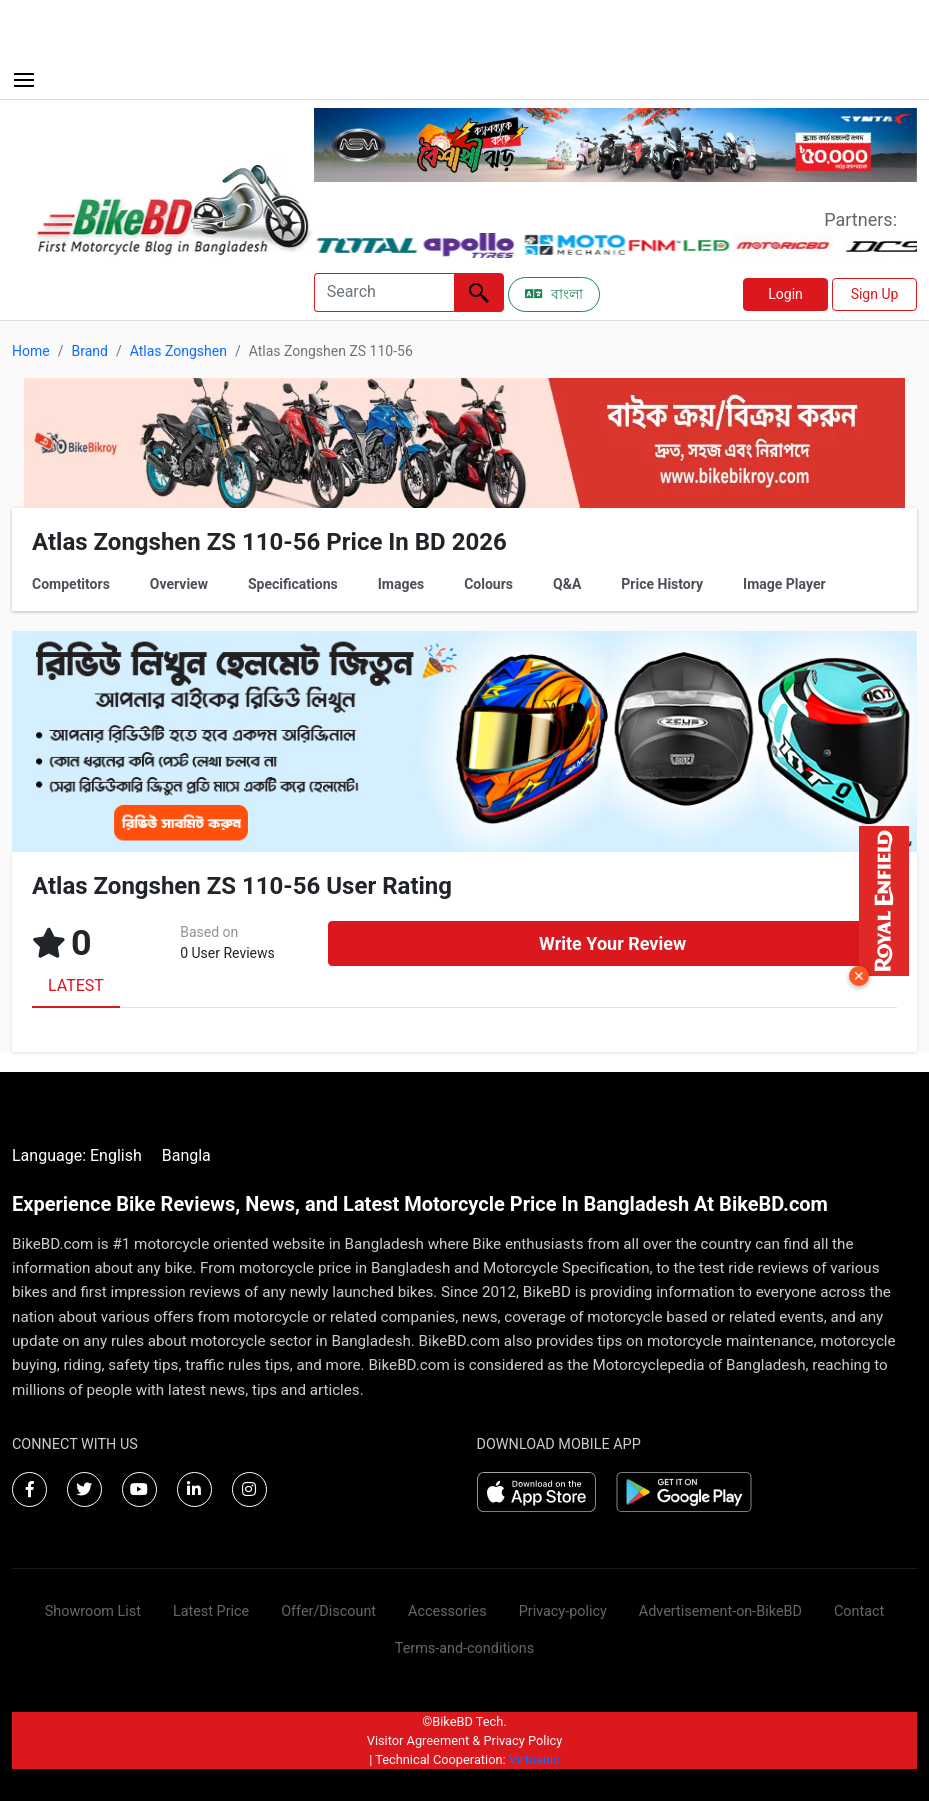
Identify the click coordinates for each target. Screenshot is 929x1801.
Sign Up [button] (875, 294)
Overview (179, 584)
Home (31, 351)
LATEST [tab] (76, 985)
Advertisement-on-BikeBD (720, 1611)
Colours (488, 584)
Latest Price (211, 1611)
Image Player (784, 584)
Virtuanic (534, 1759)
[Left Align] (479, 292)
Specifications (293, 584)
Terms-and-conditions (464, 1648)
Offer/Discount (328, 1611)
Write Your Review (612, 943)
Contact (859, 1611)
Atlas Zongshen (178, 351)
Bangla (186, 1155)
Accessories (447, 1611)
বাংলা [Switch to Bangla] (554, 294)
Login (785, 294)
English (116, 1155)
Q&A (567, 584)
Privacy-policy (563, 1611)
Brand (89, 351)
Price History (662, 584)
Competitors (71, 584)
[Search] (384, 292)
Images (401, 584)
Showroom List (93, 1611)
